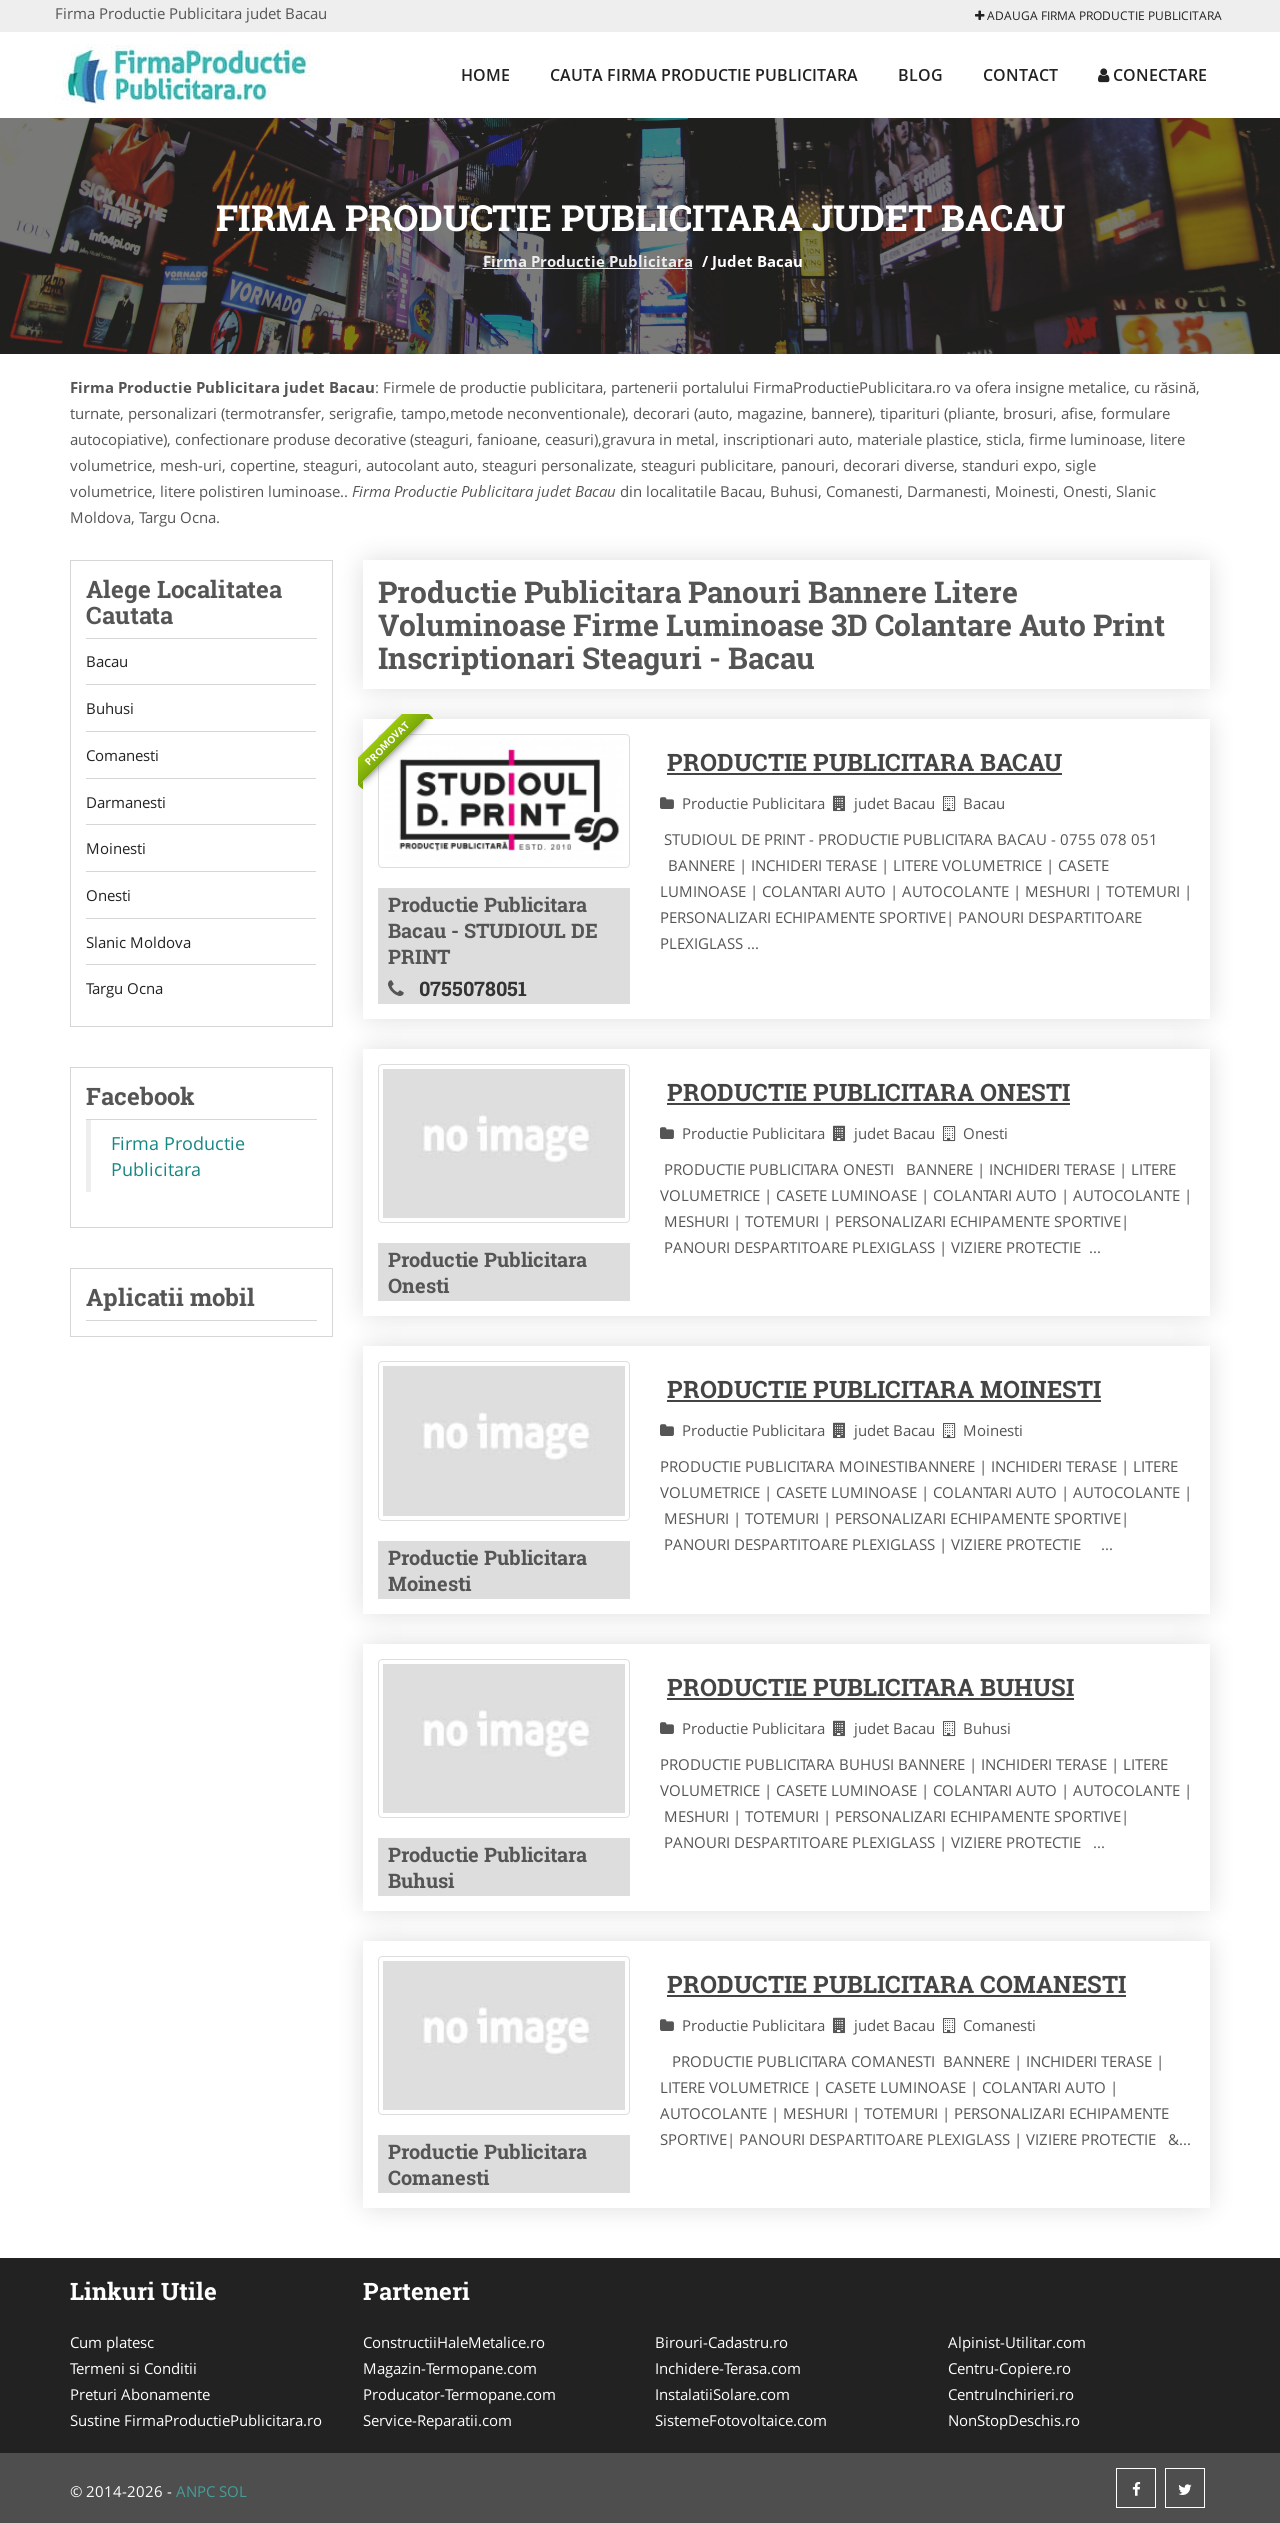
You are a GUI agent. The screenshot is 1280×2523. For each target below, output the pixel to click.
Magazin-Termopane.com (450, 2368)
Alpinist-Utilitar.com (1017, 2342)
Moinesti (116, 850)
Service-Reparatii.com (437, 2420)
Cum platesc (112, 2342)
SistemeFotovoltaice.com (741, 2420)
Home (485, 75)
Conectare (1152, 75)
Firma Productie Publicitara (588, 261)
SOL (233, 2491)
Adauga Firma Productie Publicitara (1098, 15)
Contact (1020, 75)
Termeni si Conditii (133, 2368)
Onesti (108, 897)
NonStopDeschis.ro (1014, 2420)
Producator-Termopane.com (459, 2394)
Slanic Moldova (138, 944)
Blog (920, 75)
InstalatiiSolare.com (722, 2394)
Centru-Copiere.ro (1009, 2368)
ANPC (195, 2491)
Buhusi (110, 709)
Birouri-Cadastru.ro (721, 2342)
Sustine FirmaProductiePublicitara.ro (196, 2420)
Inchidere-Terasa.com (728, 2368)
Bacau (107, 662)
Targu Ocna (124, 991)
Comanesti (122, 756)
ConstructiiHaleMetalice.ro (454, 2342)
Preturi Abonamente (140, 2394)
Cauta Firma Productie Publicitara (704, 75)
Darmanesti (126, 803)
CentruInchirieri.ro (1011, 2394)
